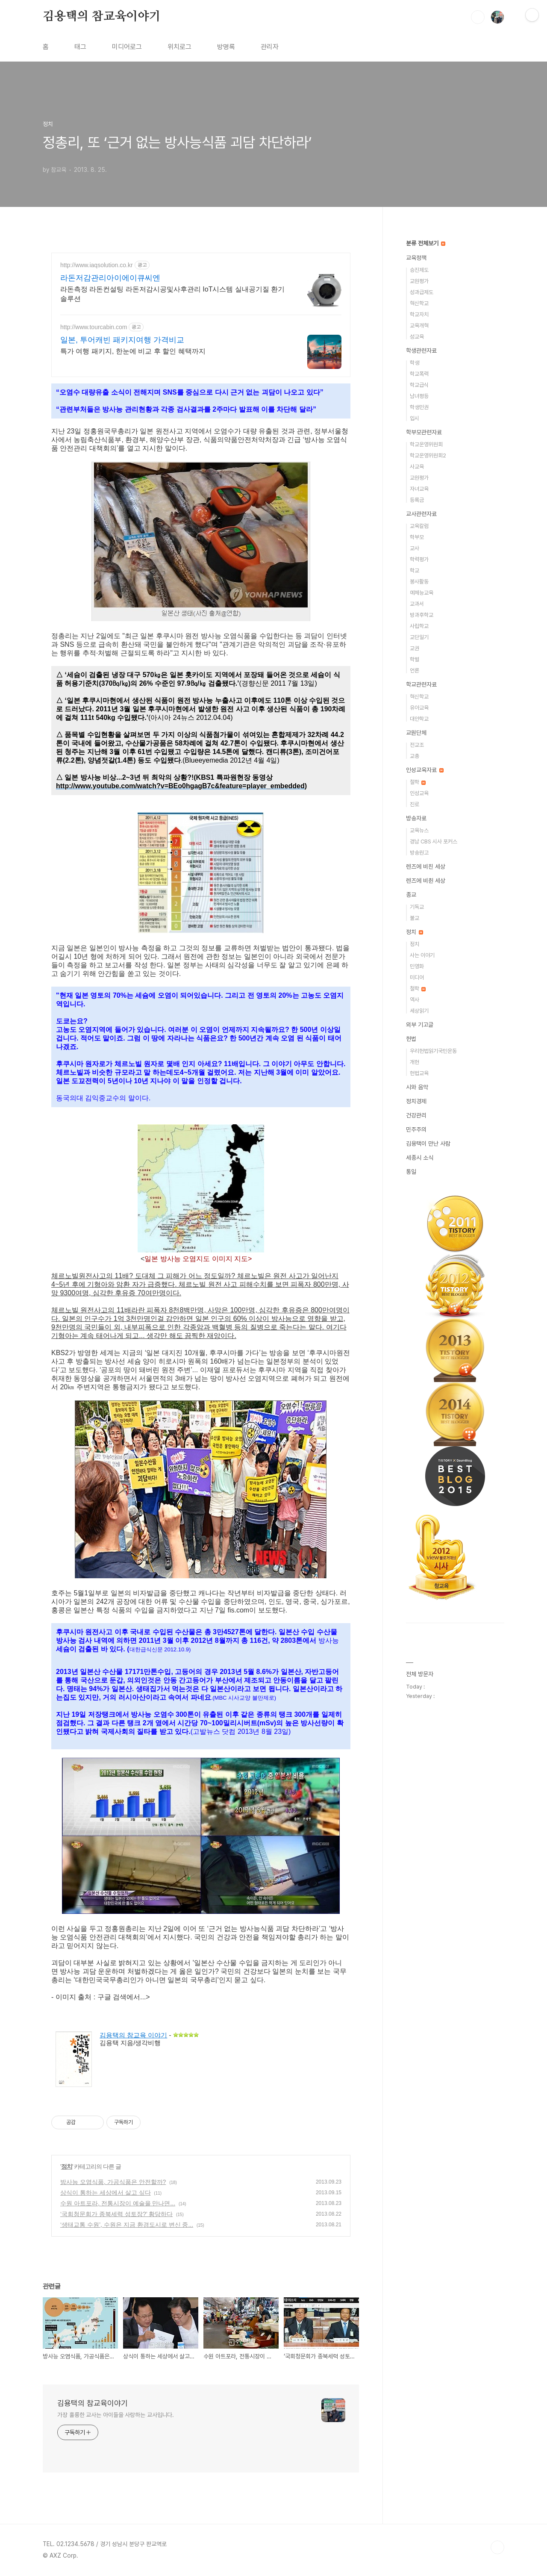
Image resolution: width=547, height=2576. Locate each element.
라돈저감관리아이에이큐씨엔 (110, 278)
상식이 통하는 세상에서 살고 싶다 (105, 2192)
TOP (497, 2547)
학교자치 (419, 314)
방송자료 (416, 818)
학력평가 (419, 559)
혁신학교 (419, 303)
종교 (411, 894)
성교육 (417, 336)
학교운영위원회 (426, 444)
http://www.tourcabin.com (93, 327)
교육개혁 (419, 325)
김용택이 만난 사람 (428, 1143)
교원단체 (416, 732)
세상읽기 (419, 1011)
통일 (411, 1171)
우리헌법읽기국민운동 (433, 1051)
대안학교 (419, 719)
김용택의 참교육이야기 (102, 17)
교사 (414, 548)
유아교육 (419, 707)
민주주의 (416, 1129)
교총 (414, 756)
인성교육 (419, 793)
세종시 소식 (419, 1157)
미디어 (417, 977)
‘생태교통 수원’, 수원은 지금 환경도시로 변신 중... (126, 2224)
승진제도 (419, 270)
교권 (414, 648)
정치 (66, 2166)
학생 (414, 363)
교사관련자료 (421, 513)
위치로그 (179, 47)
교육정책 (416, 257)
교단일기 (419, 637)
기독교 (417, 907)
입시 (414, 418)
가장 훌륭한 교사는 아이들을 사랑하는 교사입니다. (115, 2414)
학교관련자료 (421, 684)
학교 (414, 570)
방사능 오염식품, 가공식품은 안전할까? (113, 2181)
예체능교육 (421, 592)
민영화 (417, 966)
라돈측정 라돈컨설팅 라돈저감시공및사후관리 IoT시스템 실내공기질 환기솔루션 (172, 294)
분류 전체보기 (425, 243)
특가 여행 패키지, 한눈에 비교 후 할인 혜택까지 (133, 351)
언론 (414, 670)
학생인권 (419, 407)
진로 (414, 804)
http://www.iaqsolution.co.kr (96, 265)
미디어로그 (127, 47)
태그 (80, 47)
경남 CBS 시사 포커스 (433, 841)
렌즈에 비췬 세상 (425, 880)
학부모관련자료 (424, 432)
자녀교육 (419, 489)
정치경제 (416, 1101)
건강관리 (416, 1115)
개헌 (414, 1062)
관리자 (270, 47)
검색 (477, 17)
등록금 (417, 500)
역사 (414, 999)
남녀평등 (419, 396)
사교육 (417, 466)
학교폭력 (419, 374)
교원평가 (419, 281)
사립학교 (419, 626)
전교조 (417, 745)
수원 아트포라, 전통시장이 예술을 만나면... (117, 2203)
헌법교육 (419, 1073)
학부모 (417, 537)
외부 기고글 (419, 1024)
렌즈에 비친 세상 (425, 866)
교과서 (417, 604)
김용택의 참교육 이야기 (133, 2035)
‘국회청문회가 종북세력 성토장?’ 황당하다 (116, 2214)
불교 (414, 918)
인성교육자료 (425, 769)
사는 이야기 (422, 955)
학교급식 (419, 385)
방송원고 (419, 852)
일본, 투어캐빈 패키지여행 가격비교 (122, 340)
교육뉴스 (419, 830)
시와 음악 (417, 1087)
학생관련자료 (421, 350)
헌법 (411, 1038)
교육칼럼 (419, 526)
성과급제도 (421, 292)
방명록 (226, 47)
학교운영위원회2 (428, 455)
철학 (418, 782)
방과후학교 (421, 615)
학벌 (414, 659)
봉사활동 (419, 581)
